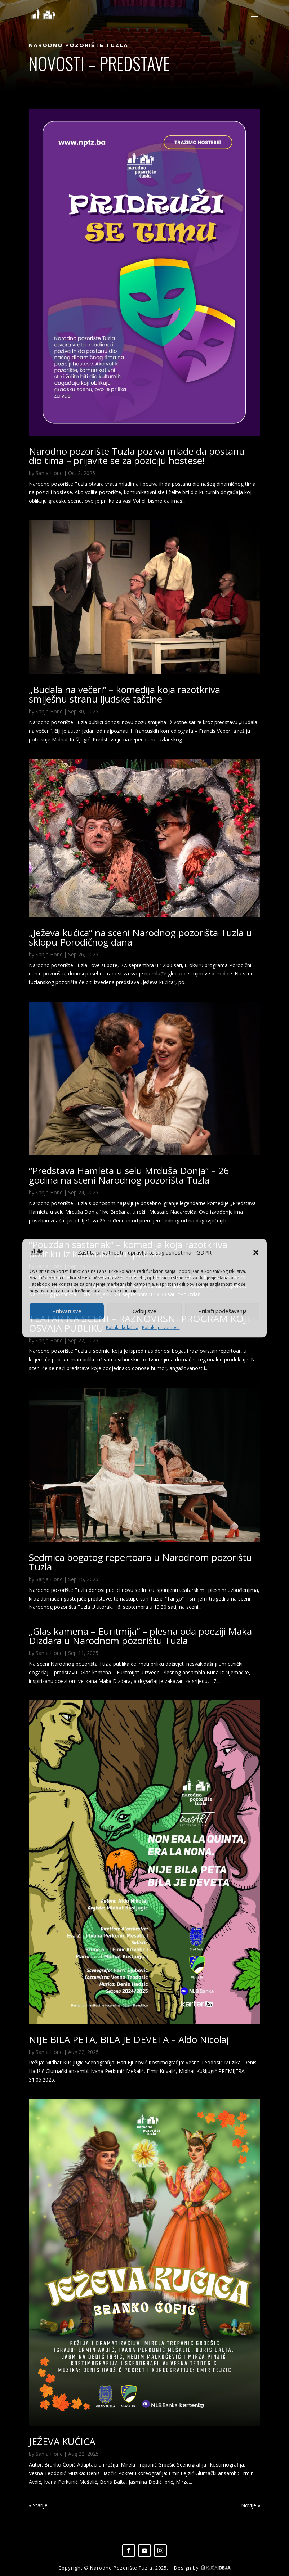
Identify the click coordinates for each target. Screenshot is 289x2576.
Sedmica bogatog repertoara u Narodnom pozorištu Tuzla (140, 1562)
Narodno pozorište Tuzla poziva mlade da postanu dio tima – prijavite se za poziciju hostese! (137, 456)
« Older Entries (46, 2505)
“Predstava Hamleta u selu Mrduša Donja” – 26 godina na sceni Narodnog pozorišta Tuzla (129, 1175)
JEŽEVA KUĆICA (62, 2441)
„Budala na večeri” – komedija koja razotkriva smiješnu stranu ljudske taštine (124, 694)
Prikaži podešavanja (222, 1311)
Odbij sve (144, 1311)
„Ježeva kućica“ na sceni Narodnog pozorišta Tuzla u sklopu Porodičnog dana (140, 937)
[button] (255, 1252)
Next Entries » (244, 2505)
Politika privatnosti (161, 1327)
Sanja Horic (49, 473)
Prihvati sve (66, 1311)
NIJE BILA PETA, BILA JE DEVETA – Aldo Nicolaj (128, 2039)
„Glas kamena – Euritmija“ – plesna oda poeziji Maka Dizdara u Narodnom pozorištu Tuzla (140, 1636)
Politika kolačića (122, 1327)
